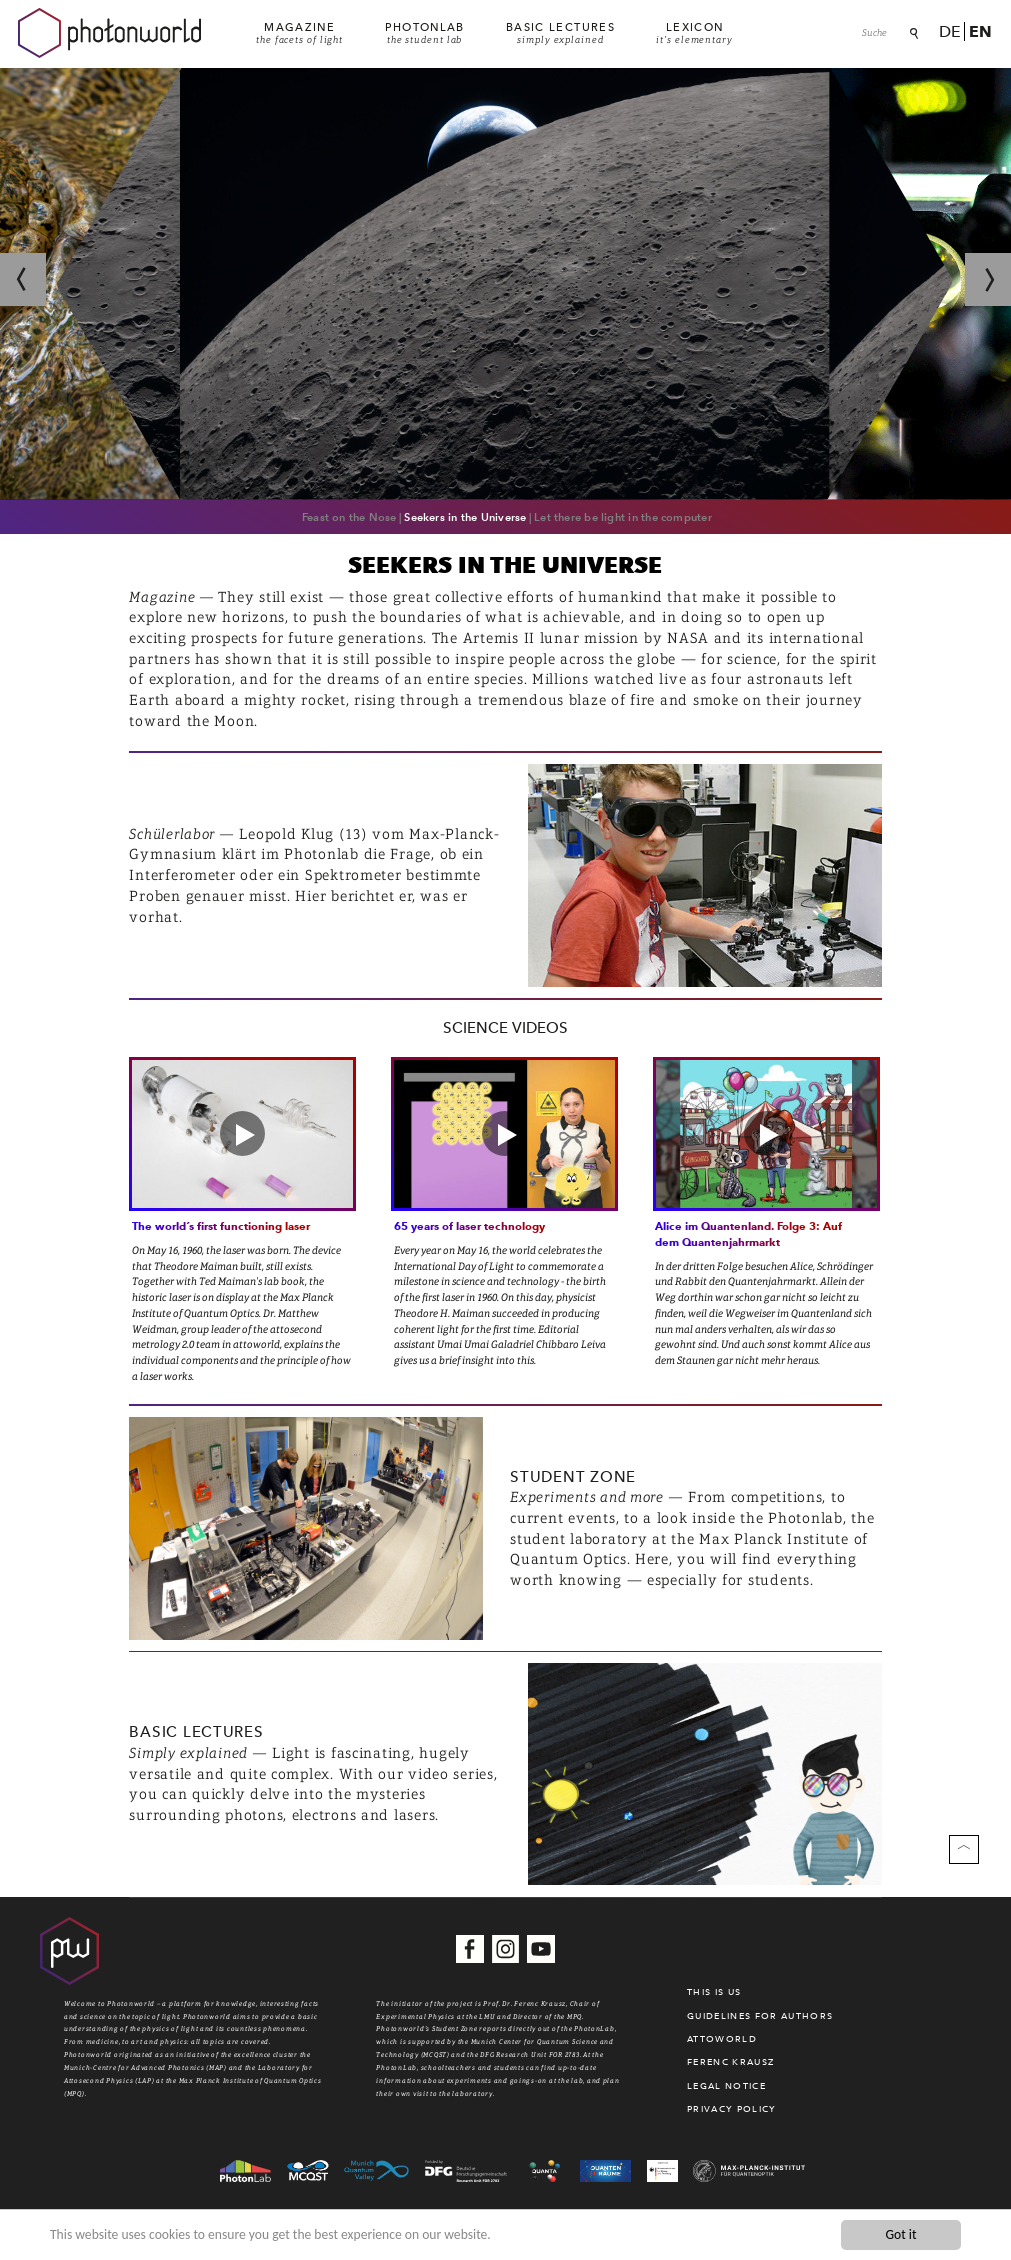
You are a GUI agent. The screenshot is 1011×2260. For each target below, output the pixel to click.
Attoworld (722, 2039)
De (950, 31)
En (980, 31)
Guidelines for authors (760, 2016)
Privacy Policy (732, 2109)
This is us (714, 1992)
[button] (242, 1133)
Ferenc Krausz (730, 2062)
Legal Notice (726, 2086)
